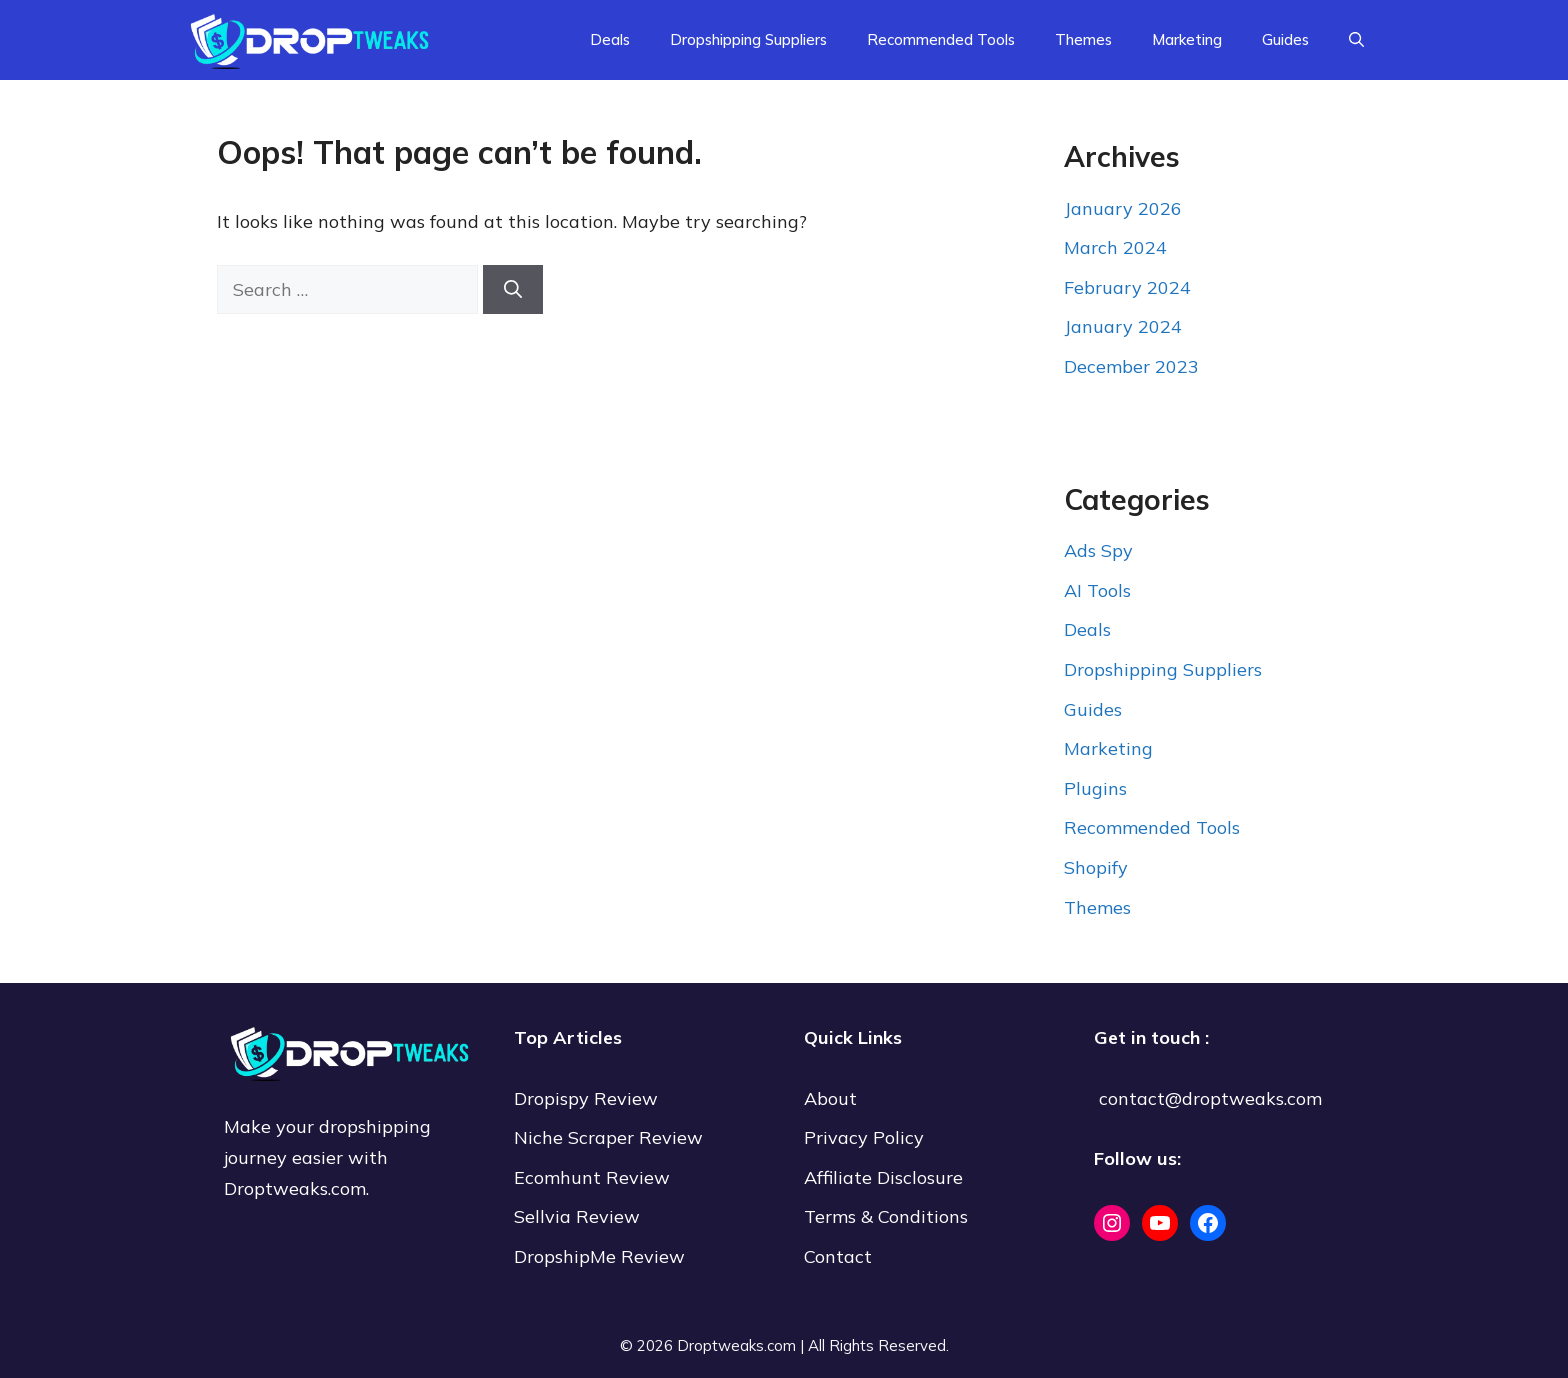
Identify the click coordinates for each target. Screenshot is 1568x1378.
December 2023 (1131, 366)
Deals (610, 39)
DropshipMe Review (599, 1256)
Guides (1285, 39)
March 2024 (1115, 247)
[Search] (513, 289)
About (830, 1098)
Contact (838, 1256)
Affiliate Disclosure (883, 1177)
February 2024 (1127, 287)
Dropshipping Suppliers (748, 39)
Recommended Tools (941, 39)
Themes (1083, 39)
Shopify (1096, 867)
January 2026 (1123, 208)
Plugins (1095, 788)
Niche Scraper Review (611, 1137)
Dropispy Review (586, 1098)
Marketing (1187, 39)
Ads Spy (1098, 550)
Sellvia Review (579, 1216)
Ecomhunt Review (592, 1177)
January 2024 (1123, 326)
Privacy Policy (864, 1137)
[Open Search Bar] (1356, 40)
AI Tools (1097, 590)
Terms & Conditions (886, 1216)
